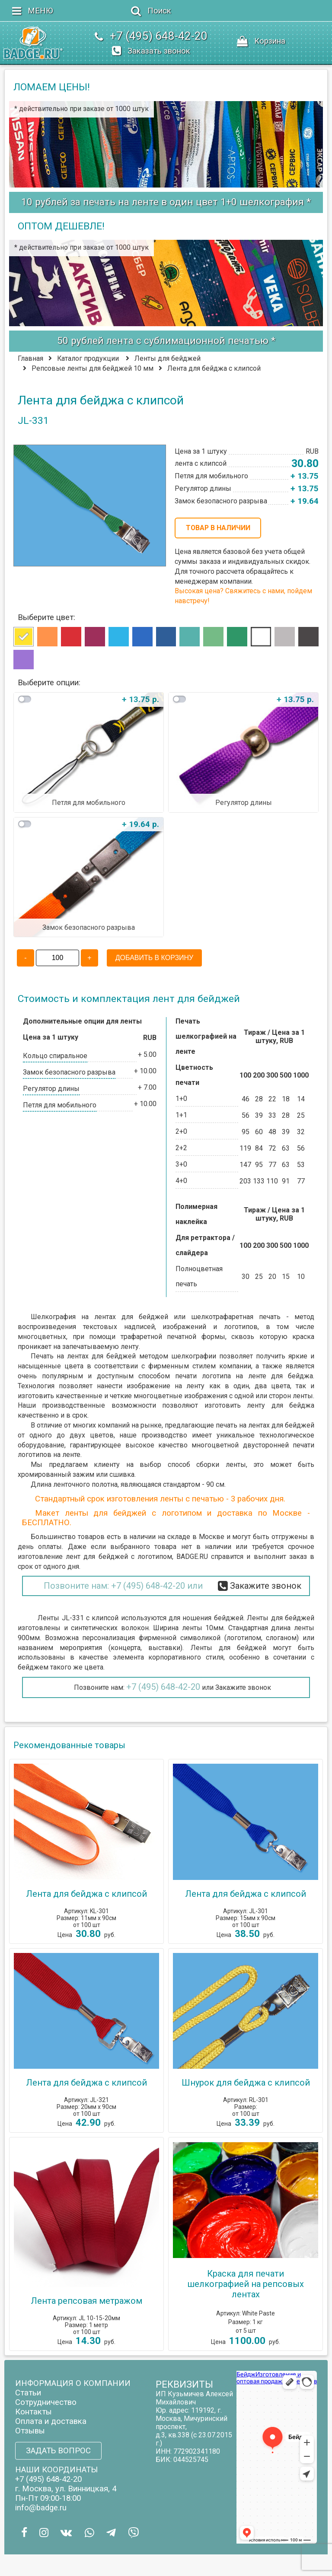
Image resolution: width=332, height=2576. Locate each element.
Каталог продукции (88, 358)
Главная (30, 358)
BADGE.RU (192, 1556)
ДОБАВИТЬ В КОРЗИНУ (154, 957)
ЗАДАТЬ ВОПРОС (58, 2450)
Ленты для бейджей (167, 358)
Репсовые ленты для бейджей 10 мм (92, 368)
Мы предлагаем (59, 1464)
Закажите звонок (243, 1687)
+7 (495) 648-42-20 (163, 1687)
